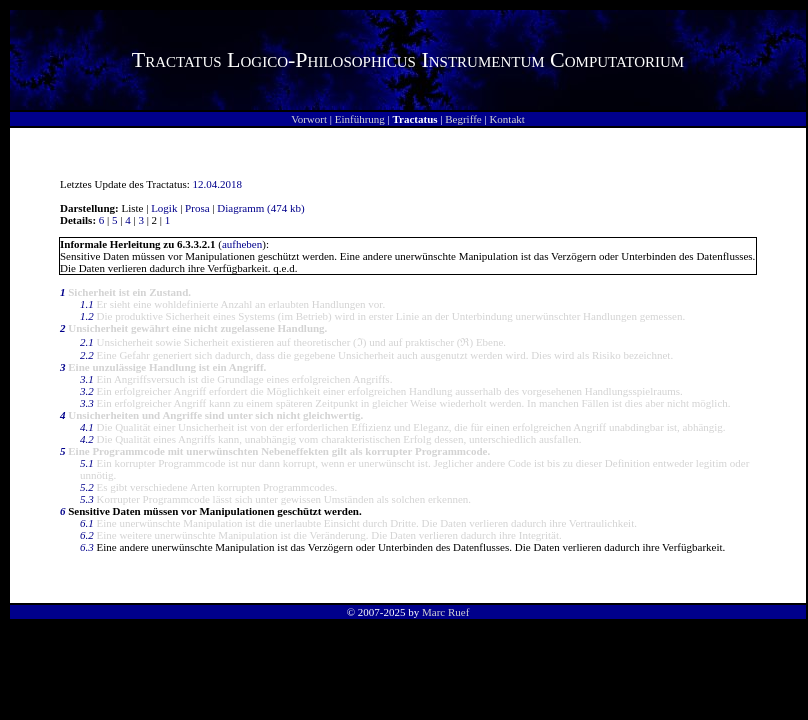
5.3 (87, 499)
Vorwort (309, 119)
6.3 (87, 547)
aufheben (242, 244)
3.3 (87, 403)
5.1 (87, 463)
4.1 (87, 427)
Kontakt (506, 119)
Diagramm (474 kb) (260, 208)
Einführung (360, 119)
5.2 (87, 487)
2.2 (87, 355)
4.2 (87, 439)
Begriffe (463, 119)
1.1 (87, 304)
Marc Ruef (445, 612)
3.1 (87, 379)
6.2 (87, 535)
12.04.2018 (218, 184)
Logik (164, 208)
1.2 (87, 316)
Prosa (197, 208)
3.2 (87, 391)
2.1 (87, 342)
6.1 (87, 523)
